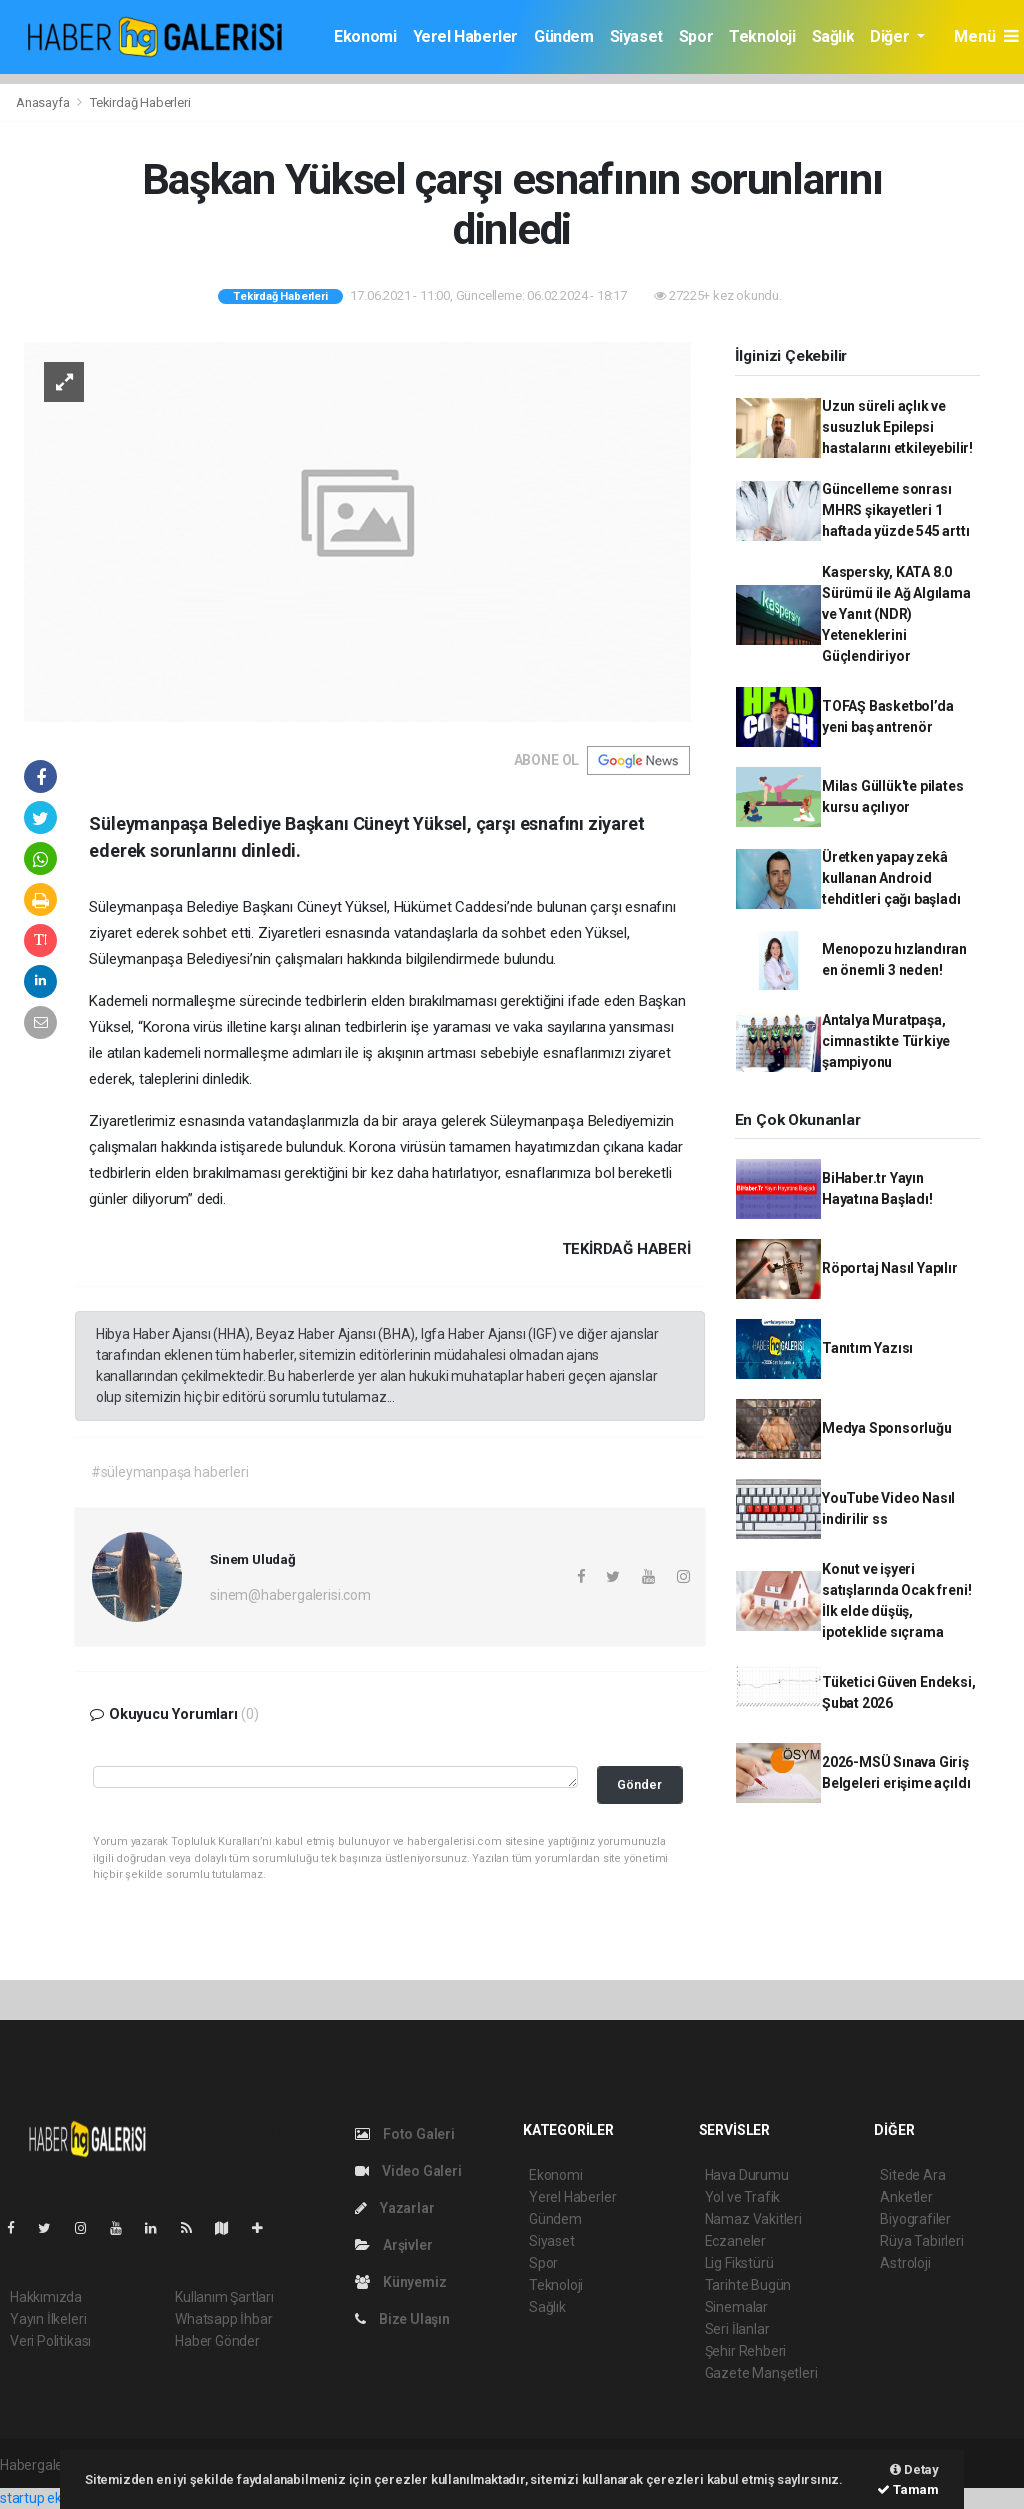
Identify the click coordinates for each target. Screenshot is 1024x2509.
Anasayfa (44, 102)
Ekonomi (365, 36)
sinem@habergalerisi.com (290, 1595)
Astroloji (905, 2263)
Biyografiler (915, 2219)
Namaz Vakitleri (753, 2219)
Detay (914, 2469)
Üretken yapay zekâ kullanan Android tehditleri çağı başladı (891, 878)
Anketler (906, 2197)
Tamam (908, 2489)
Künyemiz (400, 2282)
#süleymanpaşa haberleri (170, 1472)
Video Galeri (408, 2171)
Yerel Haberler (465, 36)
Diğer (891, 36)
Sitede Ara (912, 2175)
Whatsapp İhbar (223, 2319)
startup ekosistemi (57, 2498)
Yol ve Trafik (743, 2197)
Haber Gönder (217, 2341)
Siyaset (636, 36)
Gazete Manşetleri (761, 2373)
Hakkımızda (46, 2297)
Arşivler (393, 2245)
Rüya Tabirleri (921, 2241)
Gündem (564, 36)
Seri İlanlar (737, 2329)
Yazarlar (394, 2208)
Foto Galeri (405, 2134)
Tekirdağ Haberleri (140, 102)
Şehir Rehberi (746, 2351)
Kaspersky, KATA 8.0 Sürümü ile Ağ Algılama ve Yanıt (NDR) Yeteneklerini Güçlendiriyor (896, 614)
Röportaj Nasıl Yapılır (890, 1268)
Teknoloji (762, 36)
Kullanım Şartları (224, 2297)
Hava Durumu (747, 2175)
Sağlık (833, 36)
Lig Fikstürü (739, 2263)
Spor (696, 36)
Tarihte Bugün (748, 2285)
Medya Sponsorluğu (887, 1428)
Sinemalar (736, 2307)
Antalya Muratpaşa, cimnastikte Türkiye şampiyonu (886, 1041)
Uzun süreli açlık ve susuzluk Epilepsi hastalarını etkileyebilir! (897, 427)
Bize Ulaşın (402, 2319)
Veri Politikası (50, 2341)
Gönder (639, 1784)
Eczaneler (735, 2241)
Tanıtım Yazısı (867, 1348)
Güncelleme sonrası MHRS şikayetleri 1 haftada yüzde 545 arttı (896, 510)
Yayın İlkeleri (48, 2319)
